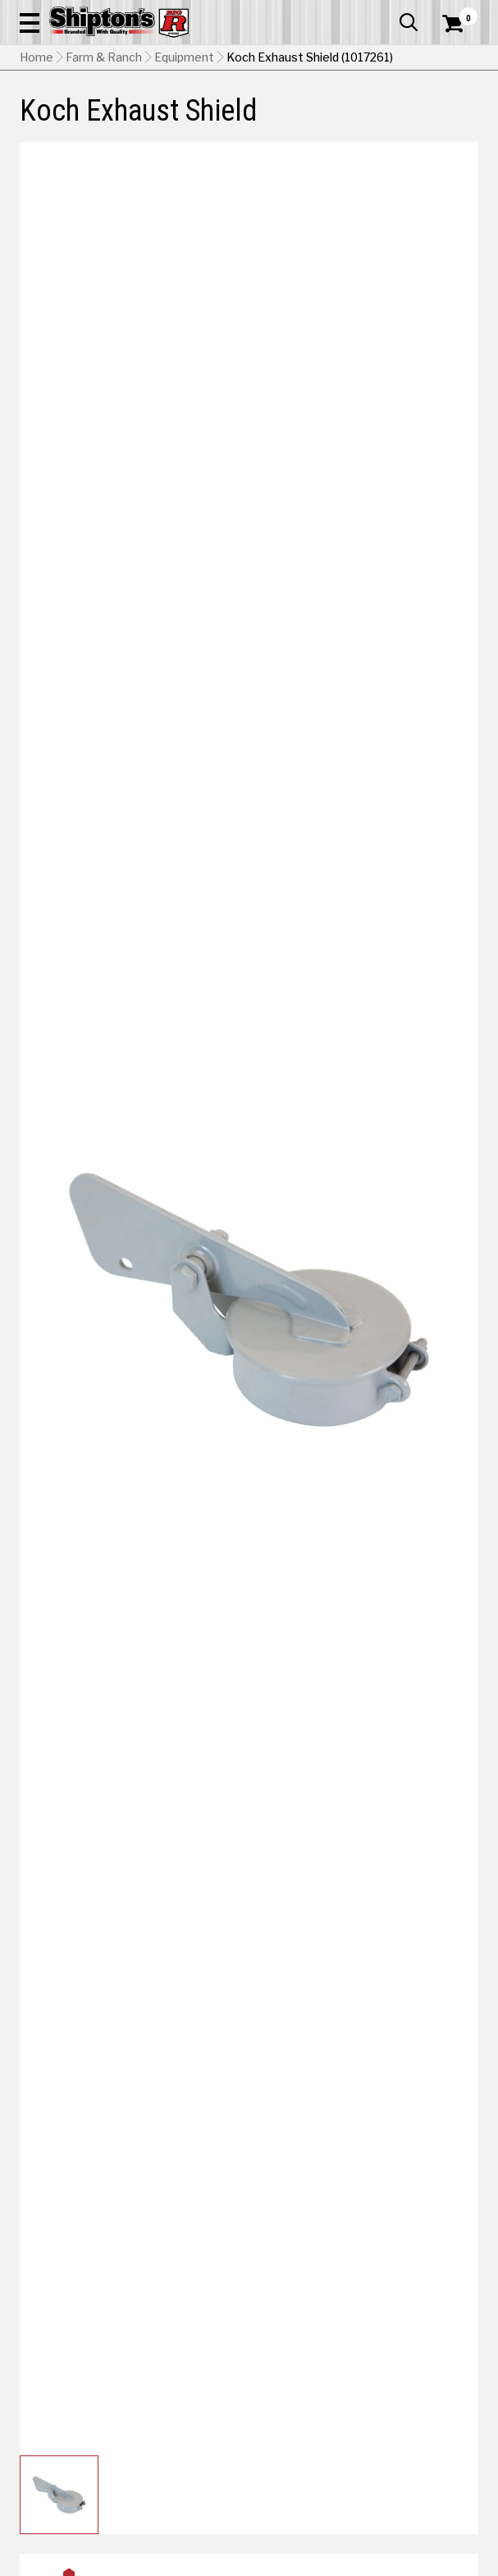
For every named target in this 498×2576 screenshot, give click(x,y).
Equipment (184, 57)
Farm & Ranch (104, 57)
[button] (29, 22)
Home (36, 57)
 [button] (409, 22)
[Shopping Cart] (460, 24)
